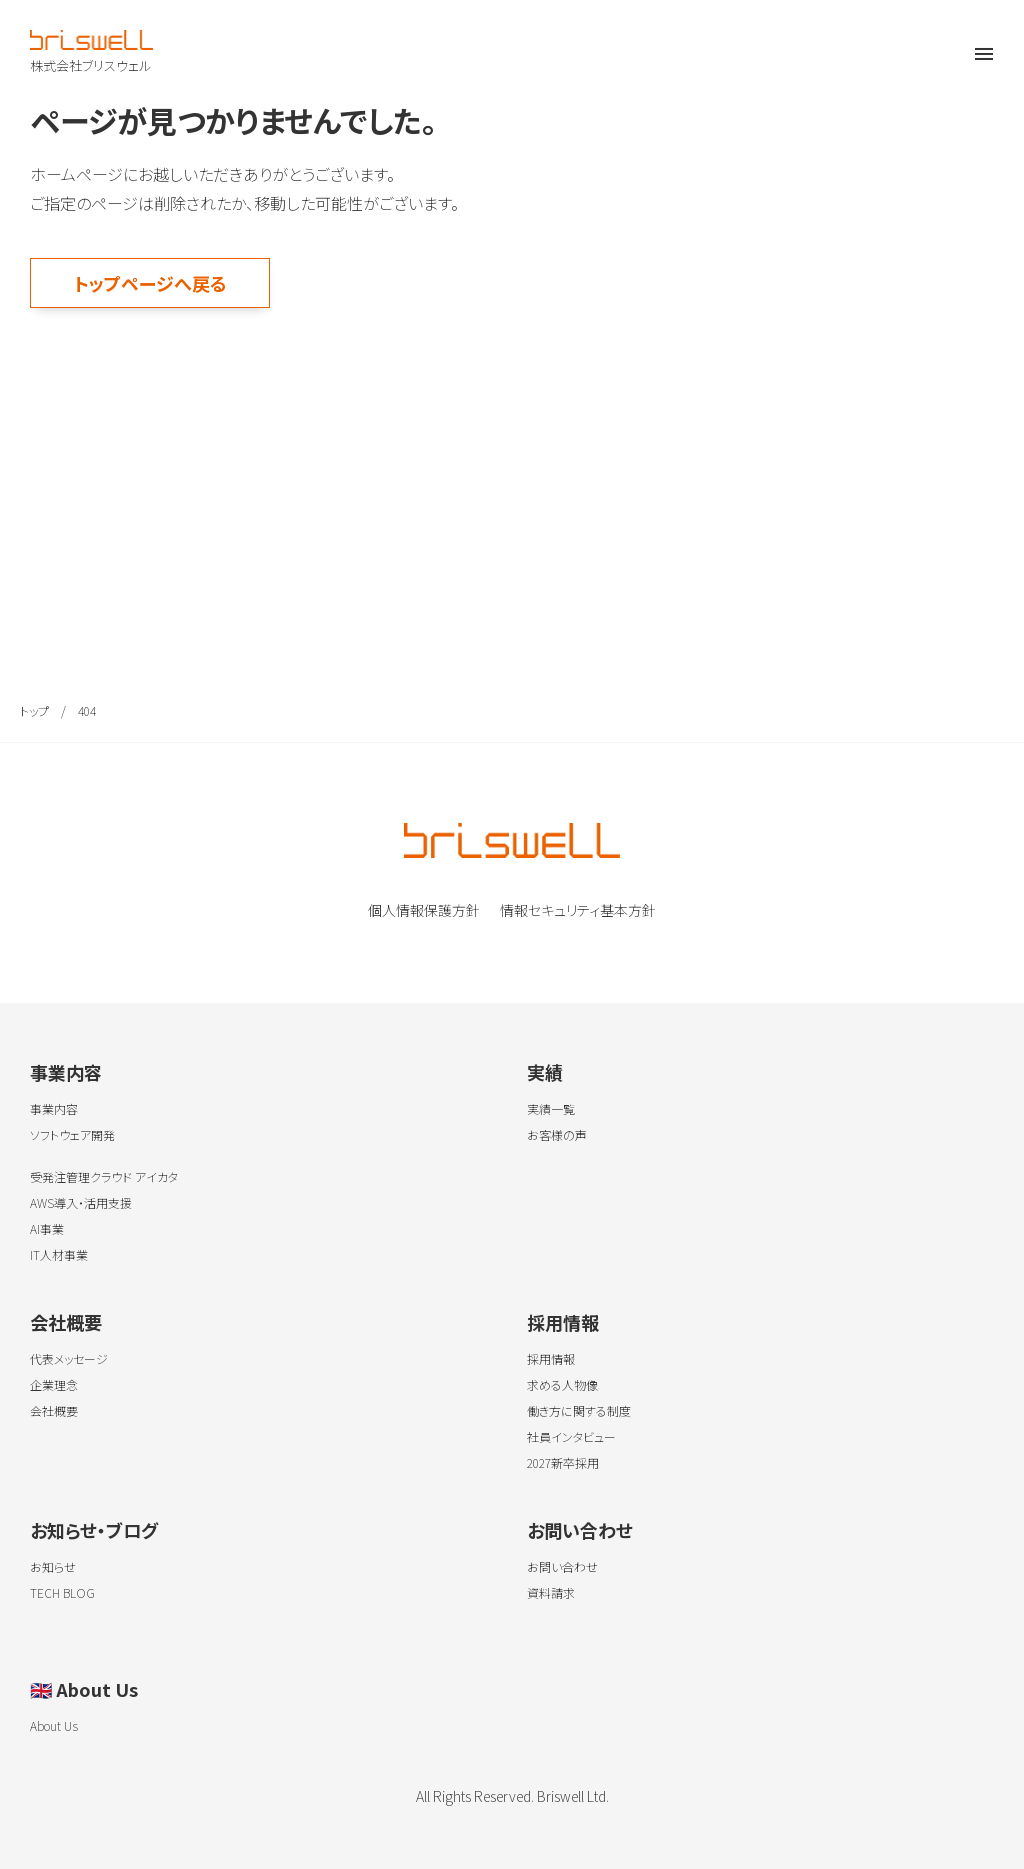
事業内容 (66, 1072)
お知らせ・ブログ (94, 1530)
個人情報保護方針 (424, 910)
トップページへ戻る (150, 283)
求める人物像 (562, 1384)
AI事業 (47, 1228)
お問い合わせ (580, 1530)
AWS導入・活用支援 (81, 1202)
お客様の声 (557, 1134)
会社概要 (66, 1322)
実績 (545, 1072)
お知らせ (53, 1566)
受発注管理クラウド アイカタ (104, 1176)
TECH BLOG (62, 1592)
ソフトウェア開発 (72, 1134)
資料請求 (551, 1592)
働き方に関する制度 (579, 1410)
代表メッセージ (69, 1358)
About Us (84, 1689)
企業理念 (54, 1384)
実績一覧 (551, 1108)
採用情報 (563, 1322)
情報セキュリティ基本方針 (578, 910)
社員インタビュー (571, 1436)
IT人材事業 (59, 1254)
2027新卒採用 (563, 1462)
